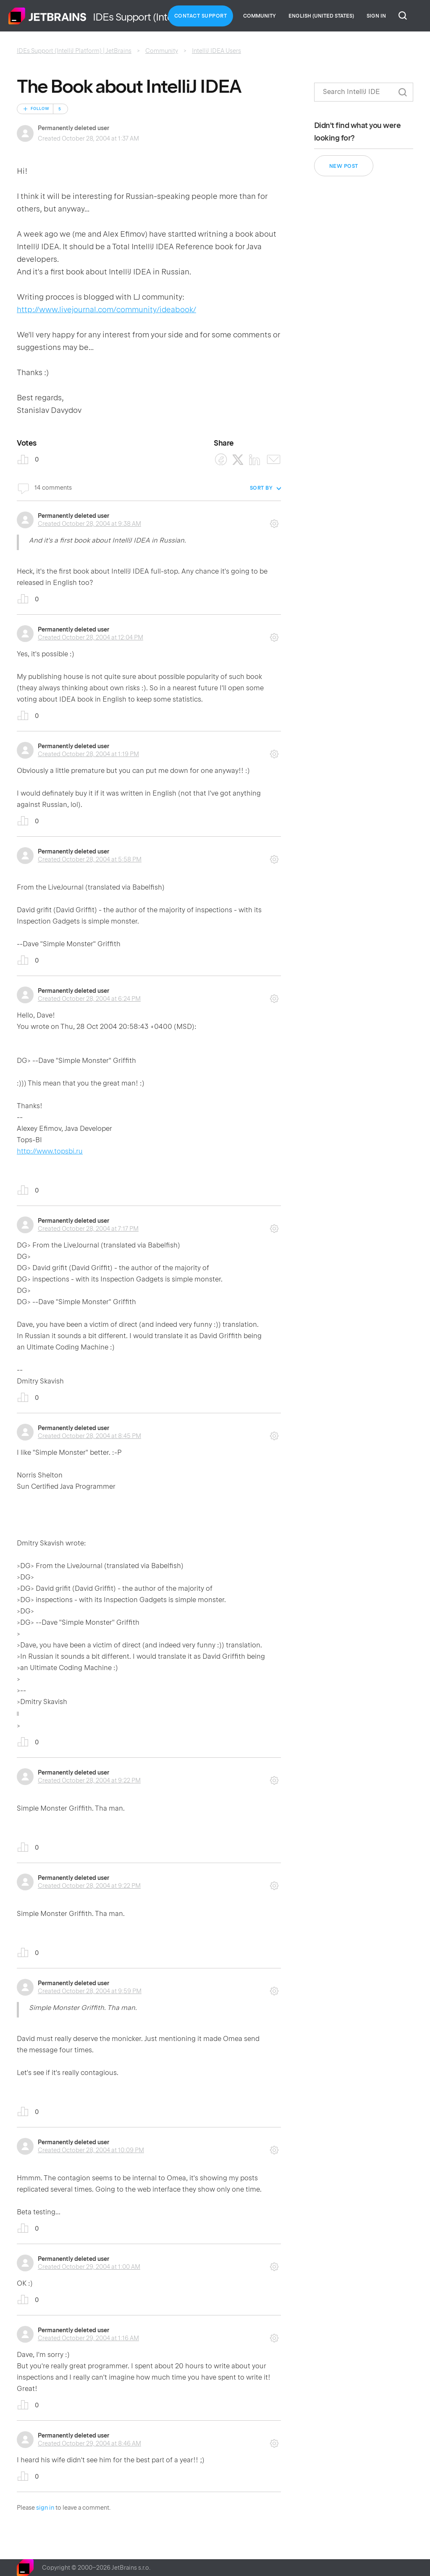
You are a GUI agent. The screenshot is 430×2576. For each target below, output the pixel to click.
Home (47, 16)
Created (89, 523)
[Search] (363, 92)
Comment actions (274, 520)
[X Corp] (238, 459)
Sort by (261, 488)
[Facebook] (221, 459)
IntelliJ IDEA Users (216, 50)
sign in (45, 2507)
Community (259, 16)
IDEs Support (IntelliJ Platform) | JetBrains (74, 50)
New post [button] (343, 166)
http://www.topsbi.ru (50, 1151)
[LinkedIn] (254, 459)
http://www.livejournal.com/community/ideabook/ (106, 309)
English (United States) (321, 16)
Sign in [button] (376, 16)
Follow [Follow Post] (40, 109)
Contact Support (200, 16)
